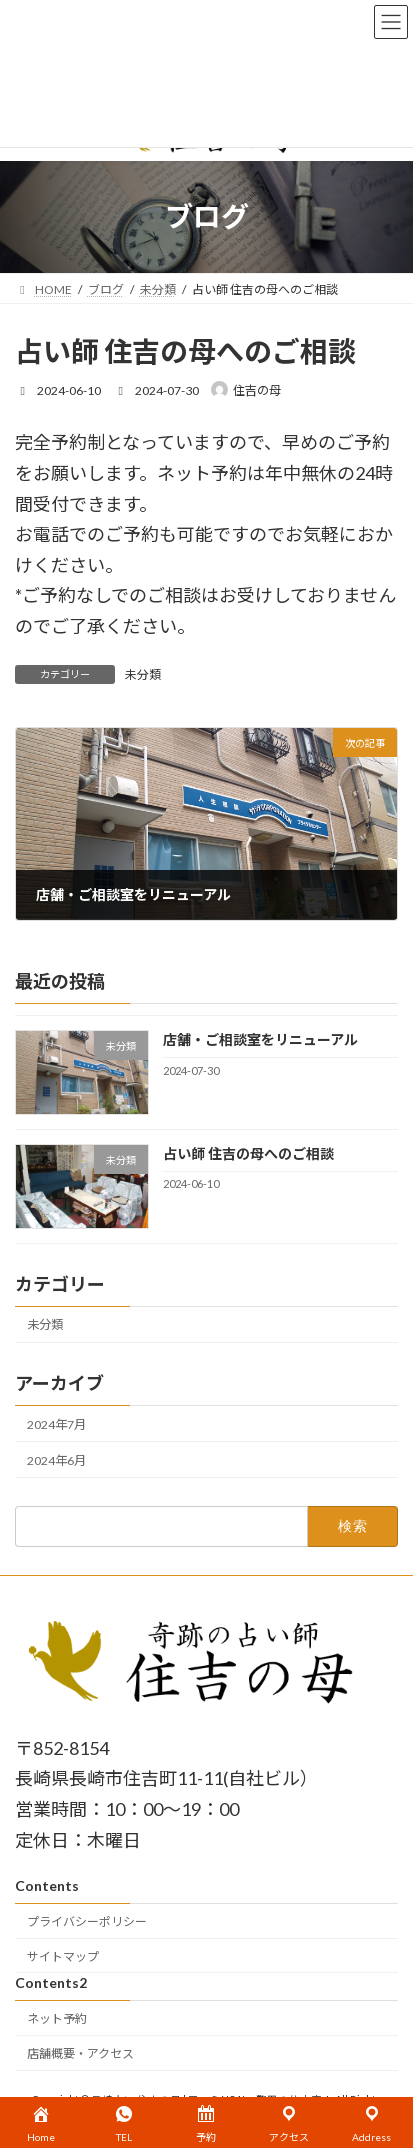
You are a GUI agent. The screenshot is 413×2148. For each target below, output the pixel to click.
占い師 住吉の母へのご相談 (248, 1153)
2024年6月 (56, 1460)
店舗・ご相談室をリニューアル (260, 1039)
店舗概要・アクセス (80, 2053)
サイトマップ (63, 1956)
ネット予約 (57, 2018)
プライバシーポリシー (87, 1921)
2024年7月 (56, 1423)
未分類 (143, 674)
